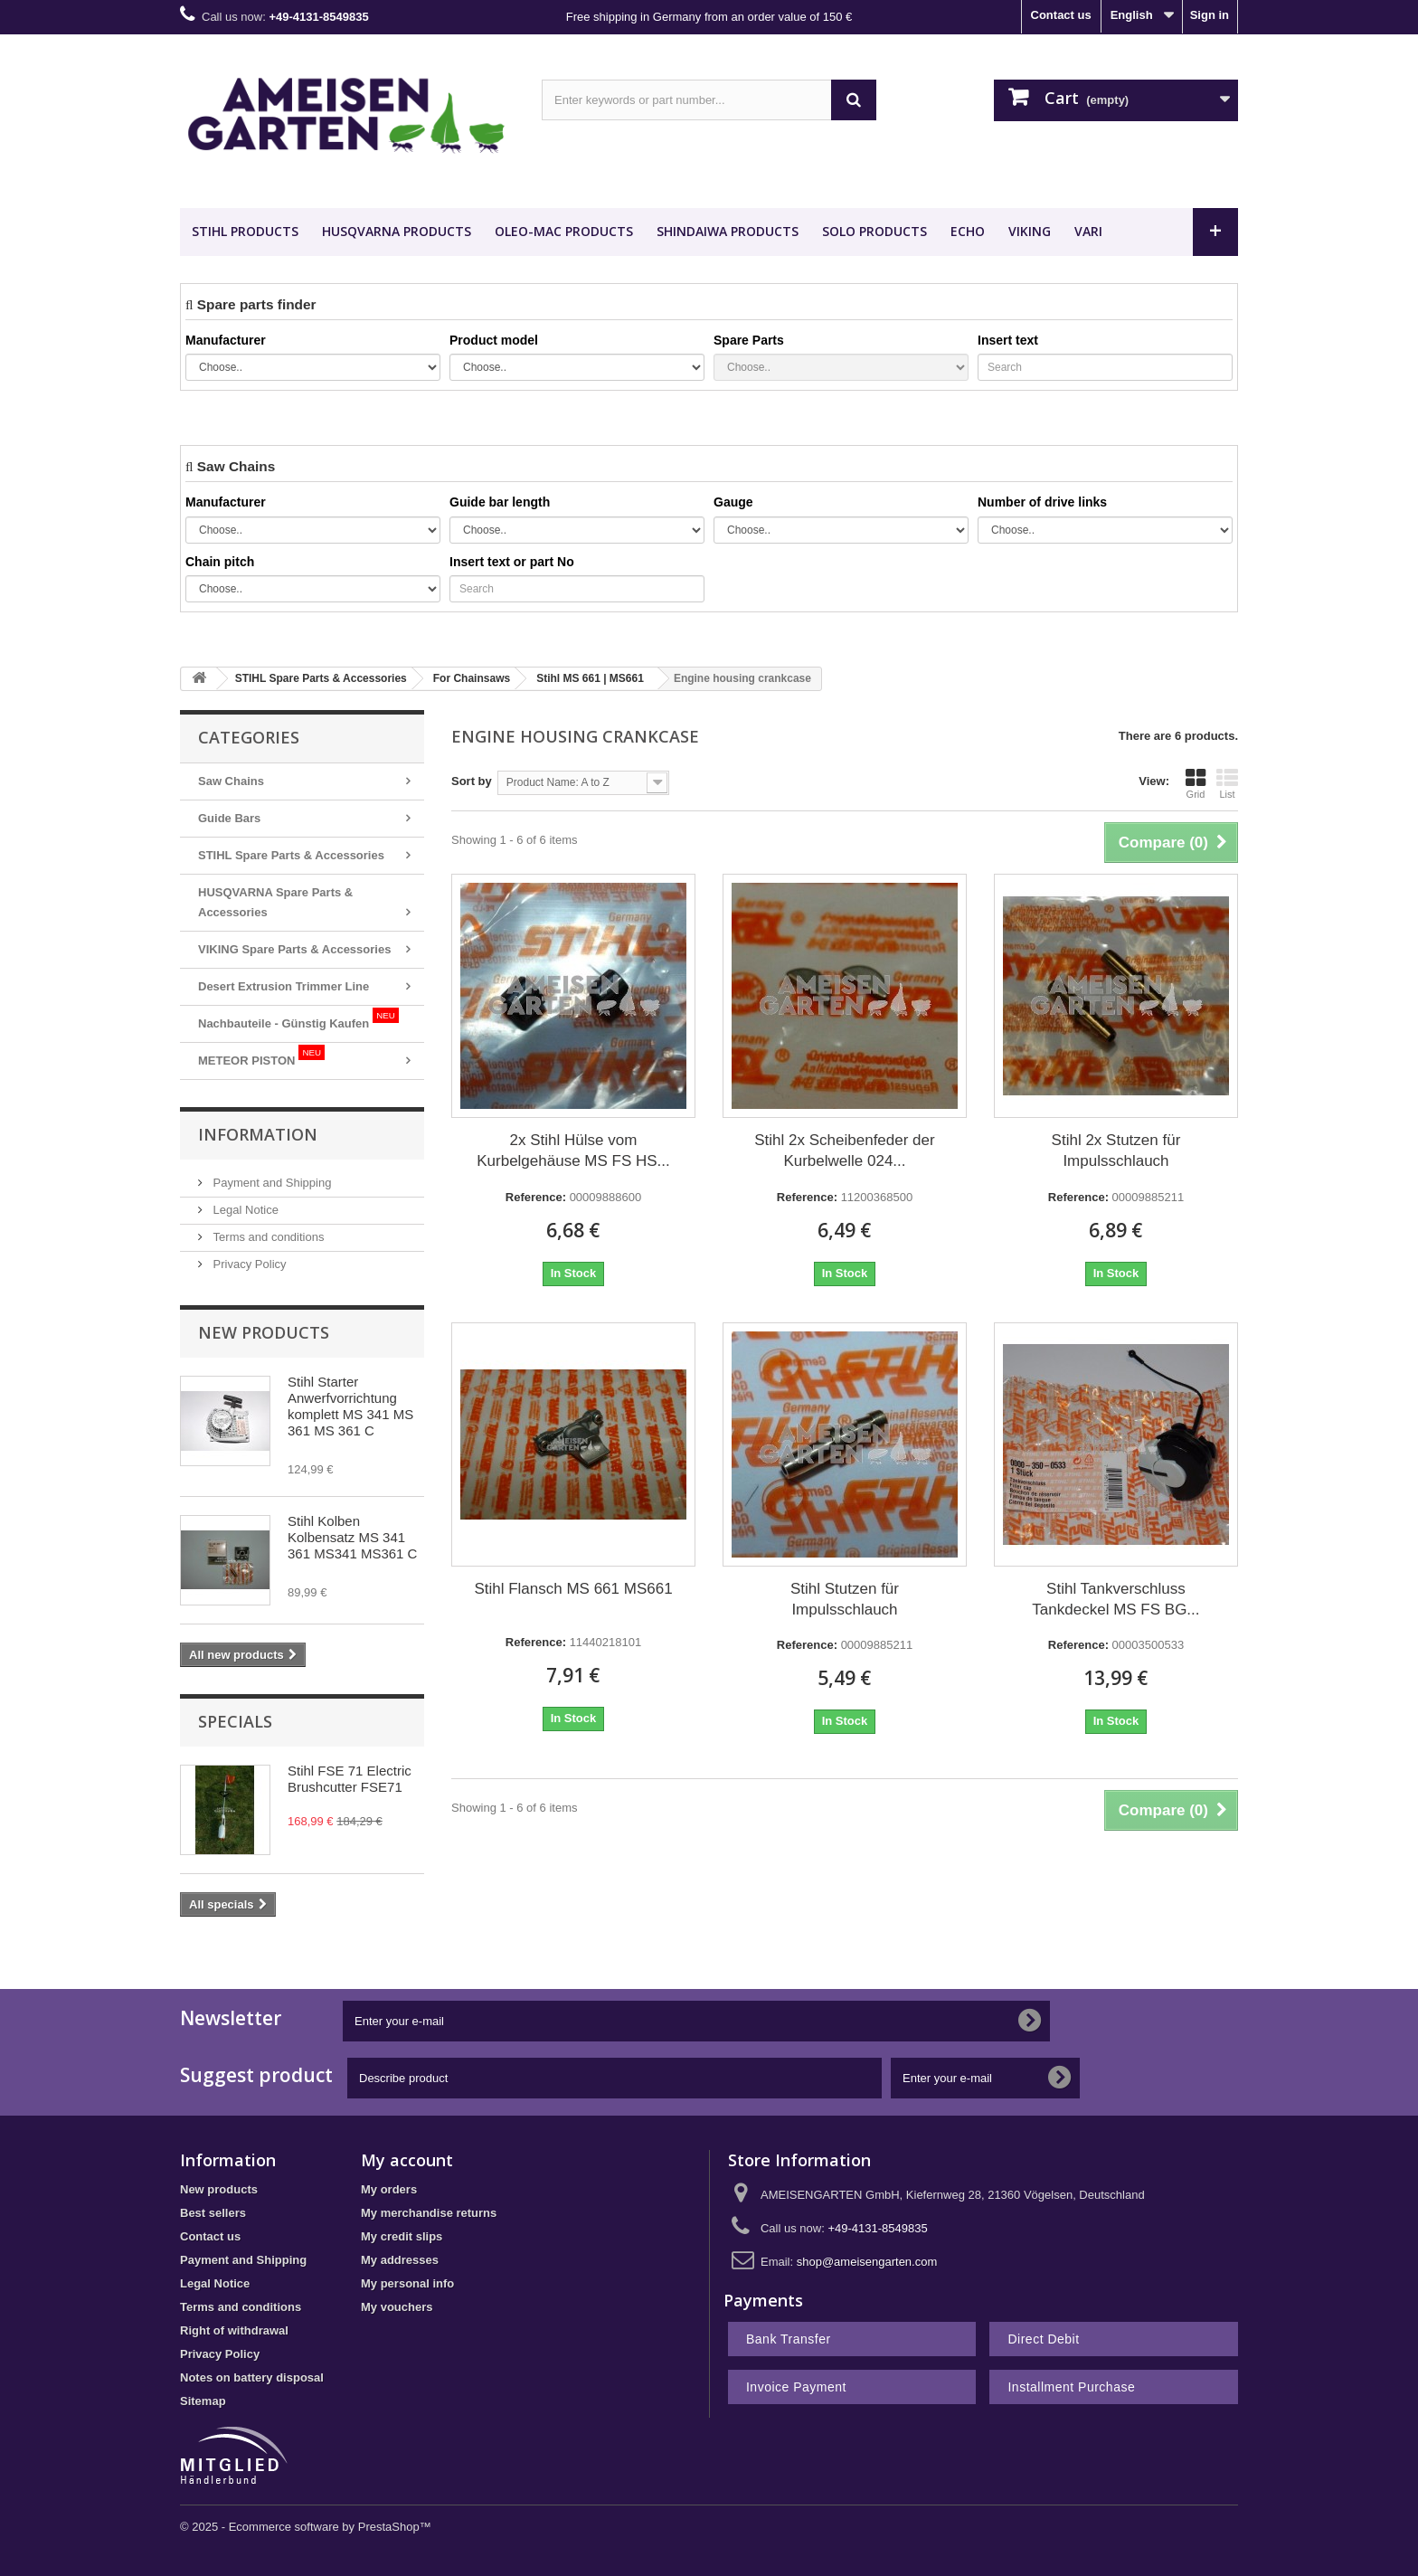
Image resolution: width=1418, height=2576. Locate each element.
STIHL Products (245, 231)
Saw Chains (231, 781)
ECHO (967, 231)
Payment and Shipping (270, 1182)
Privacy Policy (248, 1264)
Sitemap (203, 2401)
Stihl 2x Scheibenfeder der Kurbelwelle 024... (844, 1151)
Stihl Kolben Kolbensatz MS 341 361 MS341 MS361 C (352, 1537)
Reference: (536, 1197)
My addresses (400, 2260)
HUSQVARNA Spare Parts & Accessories (275, 902)
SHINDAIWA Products (728, 231)
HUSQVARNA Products (396, 231)
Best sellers (213, 2213)
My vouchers (396, 2307)
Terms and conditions (267, 1237)
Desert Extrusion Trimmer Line (283, 986)
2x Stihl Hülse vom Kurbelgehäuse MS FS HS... (573, 1151)
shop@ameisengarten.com (867, 2261)
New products (263, 1332)
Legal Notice (244, 1210)
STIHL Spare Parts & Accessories (291, 855)
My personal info (407, 2283)
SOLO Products (874, 231)
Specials (235, 1721)
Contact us (1061, 15)
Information (257, 1134)
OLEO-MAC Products (564, 231)
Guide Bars (229, 818)
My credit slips (401, 2236)
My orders (389, 2189)
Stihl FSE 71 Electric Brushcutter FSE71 (349, 1779)
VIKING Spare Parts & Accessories (294, 949)
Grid (1195, 783)
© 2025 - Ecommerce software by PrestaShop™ (305, 2526)
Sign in (1209, 15)
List (1227, 783)
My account (407, 2160)
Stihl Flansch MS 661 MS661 (573, 1588)
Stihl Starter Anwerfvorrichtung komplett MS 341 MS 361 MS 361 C (350, 1406)
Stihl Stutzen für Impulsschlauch (844, 1599)
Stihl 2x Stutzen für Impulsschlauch (1116, 1151)
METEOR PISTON (261, 1056)
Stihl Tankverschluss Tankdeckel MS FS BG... (1115, 1599)
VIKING (1029, 231)
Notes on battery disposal (252, 2377)
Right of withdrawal (234, 2330)
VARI (1088, 231)
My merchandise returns (428, 2213)
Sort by (471, 781)
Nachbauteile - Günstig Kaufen (298, 1019)
